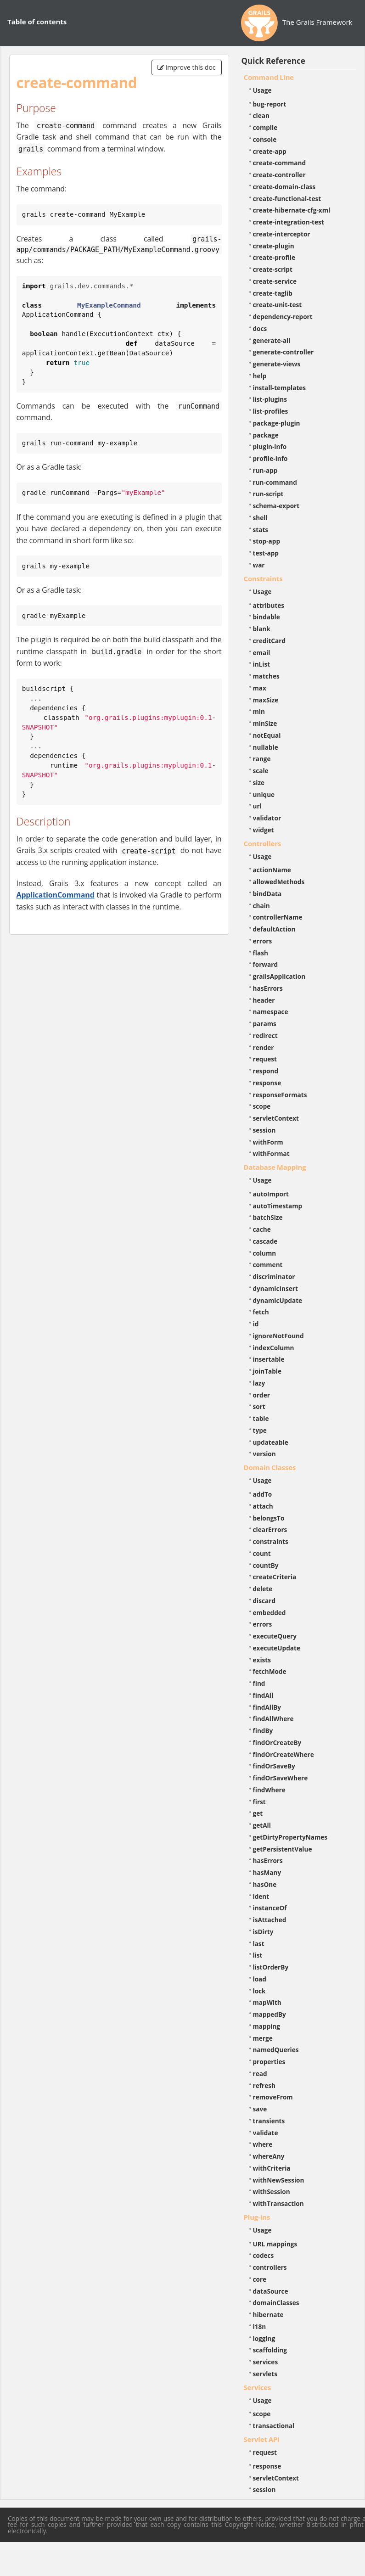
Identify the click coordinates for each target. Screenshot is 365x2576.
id (256, 1323)
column (264, 1253)
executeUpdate (276, 1648)
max (259, 688)
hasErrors (268, 988)
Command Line (269, 77)
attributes (269, 605)
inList (261, 664)
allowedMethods (279, 881)
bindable (266, 616)
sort (259, 1406)
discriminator (274, 1276)
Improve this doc (186, 67)
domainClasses (276, 2302)
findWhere (269, 1789)
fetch (261, 1312)
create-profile (274, 257)
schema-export (276, 505)
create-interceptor (281, 234)
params (264, 1023)
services (265, 2361)
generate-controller (283, 352)
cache (262, 1229)
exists (262, 1660)
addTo (262, 1494)
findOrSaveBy (274, 1766)
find (259, 1683)
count (262, 1553)
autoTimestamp (278, 1205)
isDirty (263, 1931)
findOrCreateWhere (283, 1754)
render (263, 1047)
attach (263, 1506)
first (259, 1801)
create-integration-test (288, 222)
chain (261, 905)
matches (266, 676)
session (264, 1130)
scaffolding (270, 2350)
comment (268, 1264)
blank (261, 628)
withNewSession (278, 2180)
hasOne (265, 1884)
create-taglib (272, 293)
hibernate (268, 2314)
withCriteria (272, 2168)
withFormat (271, 1153)
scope (262, 1106)
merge (263, 2038)
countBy (266, 1565)
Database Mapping (275, 1167)
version (264, 1453)
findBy (263, 1730)
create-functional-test (287, 198)
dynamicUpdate (278, 1300)
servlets (265, 2373)
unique (264, 794)
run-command (275, 482)
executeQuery (275, 1636)
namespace (270, 1011)
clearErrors (270, 1529)
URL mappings (275, 2243)
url (257, 806)
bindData (267, 893)
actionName (272, 869)
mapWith (267, 2002)
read (260, 2073)
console (265, 139)
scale (261, 770)
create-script (272, 269)
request (265, 1059)
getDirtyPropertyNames (290, 1837)
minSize (265, 723)
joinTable (267, 1371)
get (258, 1813)
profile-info (270, 458)
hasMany (267, 1872)
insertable (269, 1359)
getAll (262, 1825)
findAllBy (267, 1707)
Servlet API (262, 2439)
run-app (265, 470)
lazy (259, 1383)
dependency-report (283, 316)
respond (266, 1070)
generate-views (277, 363)
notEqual (267, 735)
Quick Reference (273, 61)
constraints (270, 1541)
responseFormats (280, 1094)
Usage (262, 90)
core (260, 2279)
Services (257, 2387)
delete (263, 1588)
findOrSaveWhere (280, 1777)
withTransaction (278, 2203)
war (259, 565)
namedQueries (276, 2049)
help (260, 375)
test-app (266, 553)
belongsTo (269, 1518)
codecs (263, 2255)
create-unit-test (277, 304)
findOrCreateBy (277, 1742)
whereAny (269, 2156)
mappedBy (269, 2014)
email (261, 652)
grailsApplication (279, 976)
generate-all (272, 340)
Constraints (263, 578)
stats (261, 529)
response (267, 1082)
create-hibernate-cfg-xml (292, 210)
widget (263, 829)
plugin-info (270, 446)
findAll (263, 1695)
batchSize (268, 1217)
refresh (264, 2085)
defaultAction (274, 929)
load (259, 1979)
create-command (279, 162)
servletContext (276, 1118)
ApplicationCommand (56, 895)
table (261, 1418)
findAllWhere (273, 1718)
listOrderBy (271, 1967)
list (258, 1955)
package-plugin (276, 423)
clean (261, 115)
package (266, 435)
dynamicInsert (275, 1288)
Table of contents (37, 21)
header (264, 1000)
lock (259, 1991)
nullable (265, 747)
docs (260, 328)
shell (260, 517)
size (259, 782)
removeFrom (273, 2097)
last (258, 1943)
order (261, 1395)
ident (261, 1896)
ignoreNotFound (278, 1335)
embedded (269, 1612)
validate (265, 2132)
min (259, 711)
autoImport (271, 1194)
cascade (265, 1241)
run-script (268, 493)
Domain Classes (270, 1467)
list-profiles (270, 411)
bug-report (269, 104)
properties (269, 2061)
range (262, 758)
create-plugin (273, 245)
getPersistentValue (282, 1849)
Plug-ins (257, 2217)
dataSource (270, 2291)
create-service (275, 281)
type (260, 1430)
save (260, 2109)
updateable (270, 1442)
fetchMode (269, 1671)
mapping (267, 2026)
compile (265, 127)
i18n (259, 2326)
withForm (268, 1142)
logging (264, 2338)
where (263, 2144)
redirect (265, 1035)
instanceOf (270, 1907)
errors (262, 941)
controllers (270, 2267)
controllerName (278, 917)
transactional (274, 2425)
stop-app (266, 541)
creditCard (269, 640)
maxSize (266, 700)
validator (267, 818)
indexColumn (273, 1347)
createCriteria (275, 1576)
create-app (269, 151)
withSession (271, 2191)
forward (265, 964)
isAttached (269, 1919)
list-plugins (270, 399)
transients (269, 2120)
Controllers (262, 843)
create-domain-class (284, 186)
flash (260, 952)
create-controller (279, 174)
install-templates (279, 387)
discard (264, 1600)
